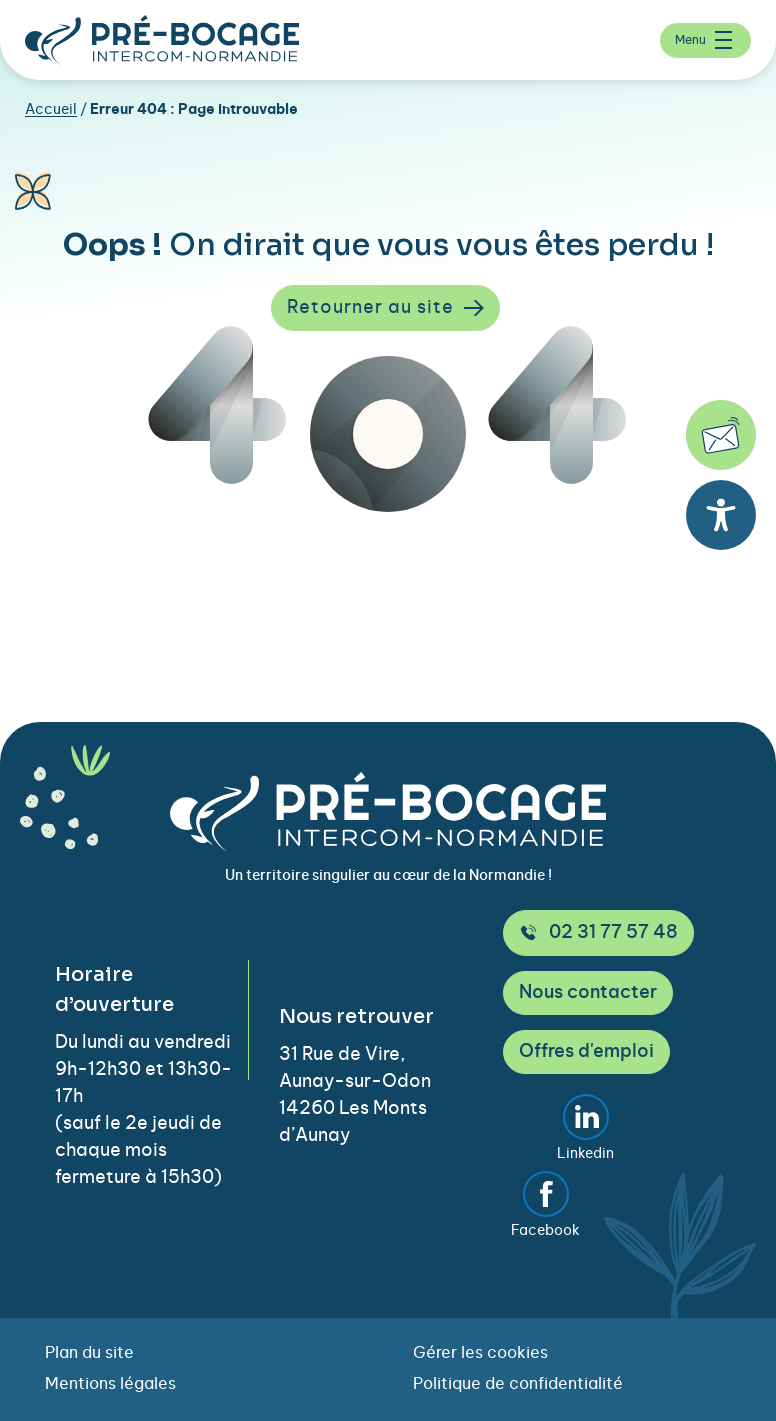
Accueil (51, 110)
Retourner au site (385, 308)
